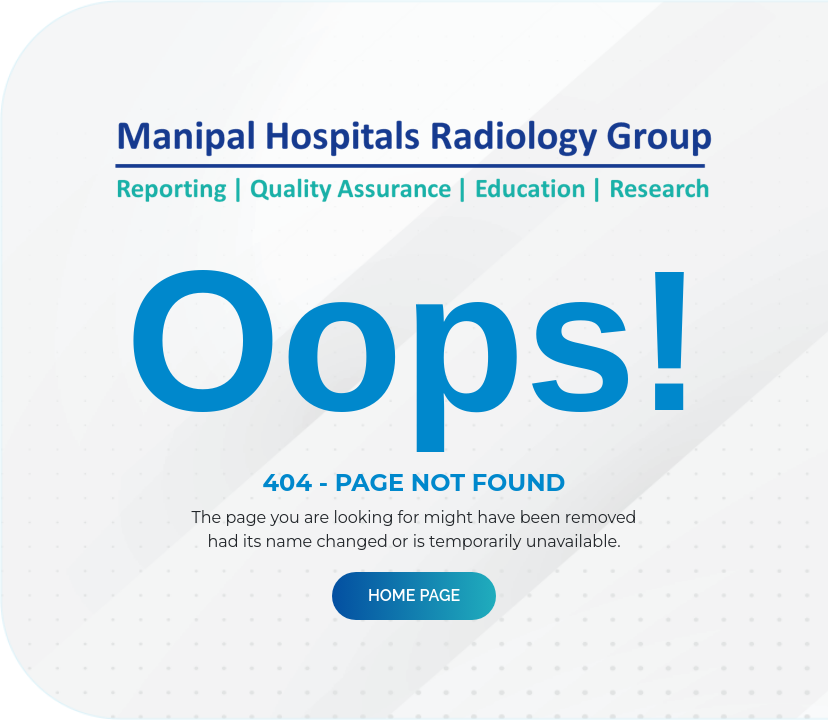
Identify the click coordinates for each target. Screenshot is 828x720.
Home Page (414, 595)
